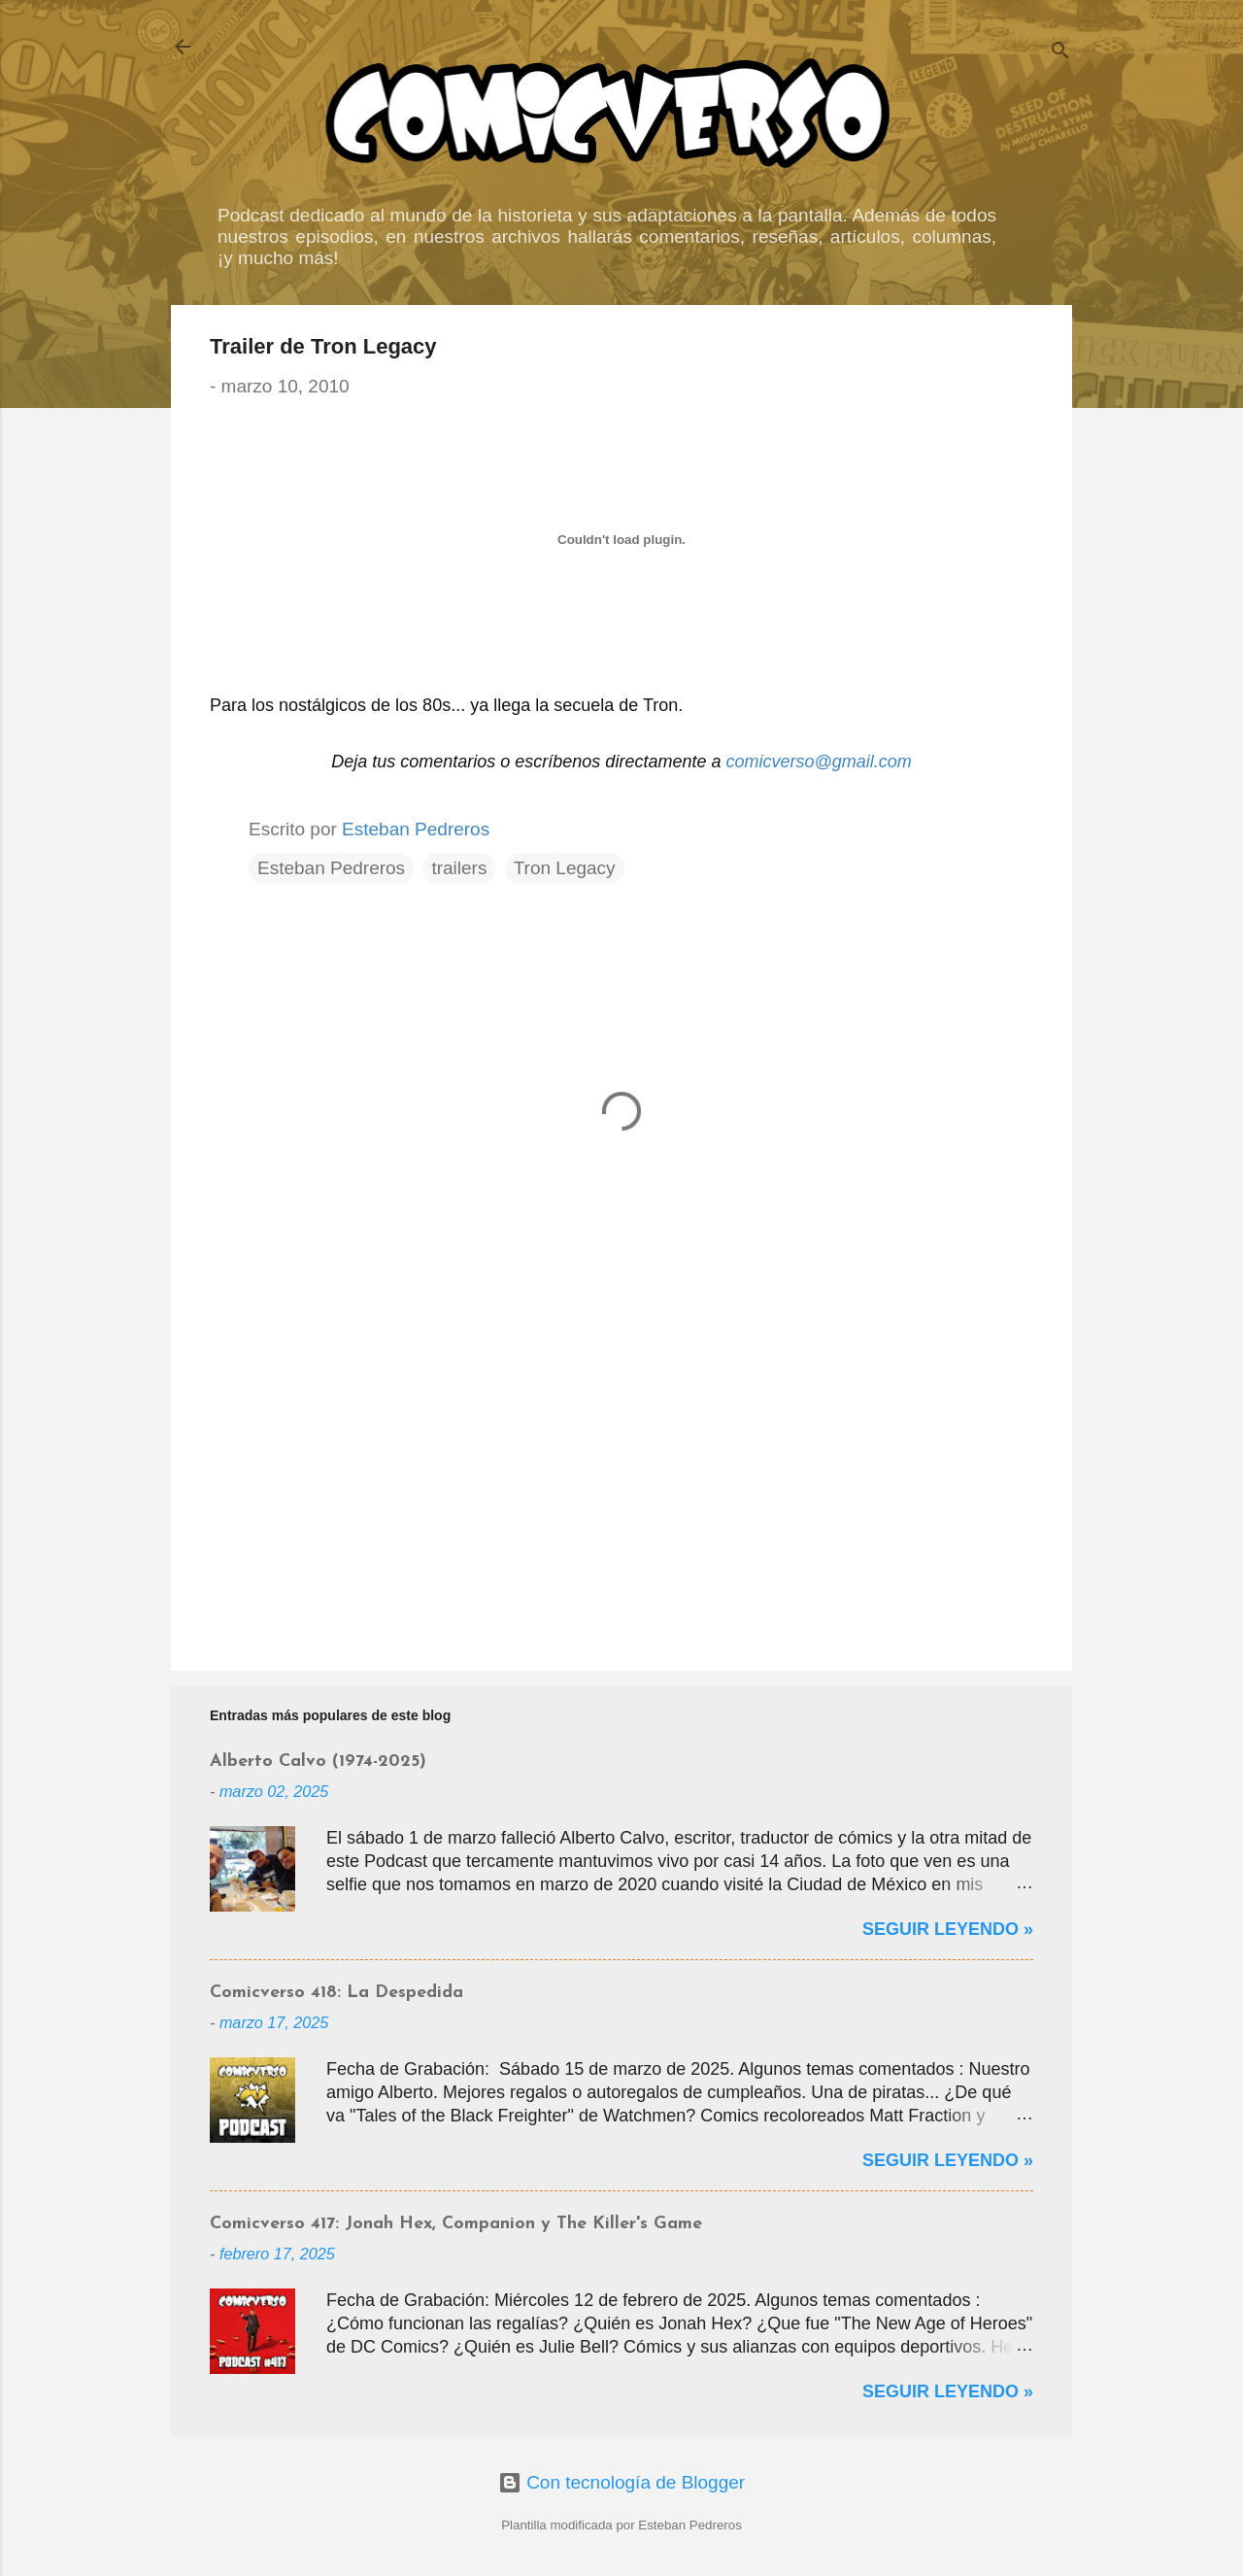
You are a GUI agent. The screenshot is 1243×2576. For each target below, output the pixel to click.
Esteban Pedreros (331, 868)
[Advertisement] (621, 1490)
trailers (459, 868)
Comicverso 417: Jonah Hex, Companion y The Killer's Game (456, 2224)
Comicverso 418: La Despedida (336, 1992)
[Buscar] (1060, 53)
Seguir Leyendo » (947, 1929)
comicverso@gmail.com (818, 761)
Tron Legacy (565, 868)
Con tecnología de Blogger (621, 2482)
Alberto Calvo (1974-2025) (318, 1761)
